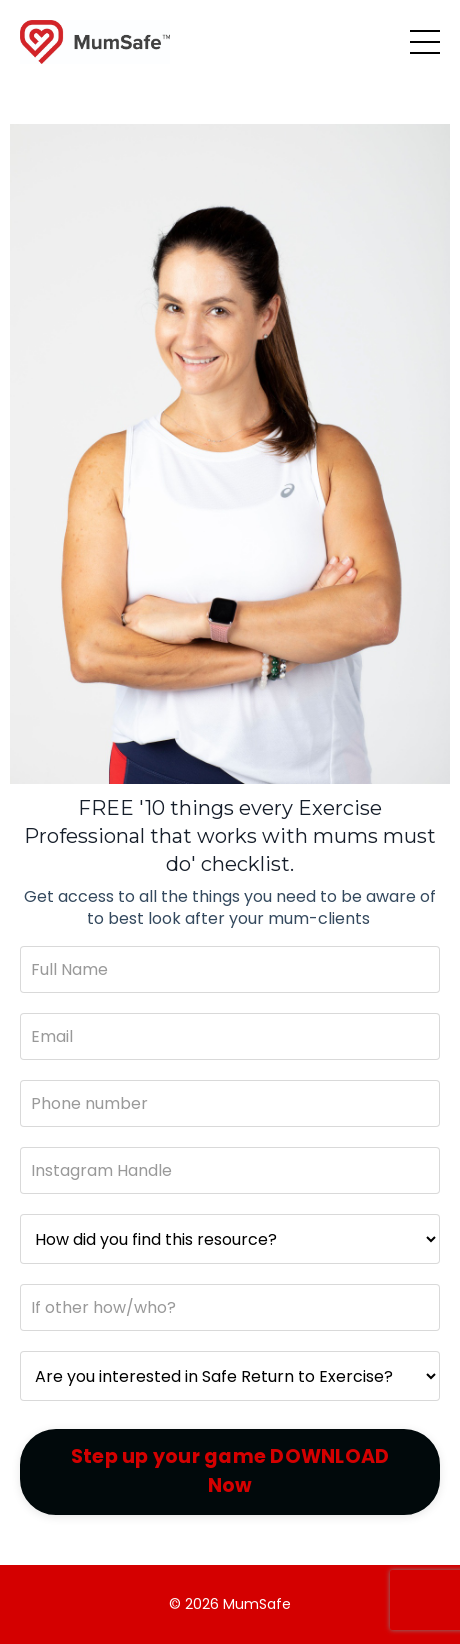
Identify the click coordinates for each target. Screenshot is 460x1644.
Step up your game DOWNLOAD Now (230, 1471)
